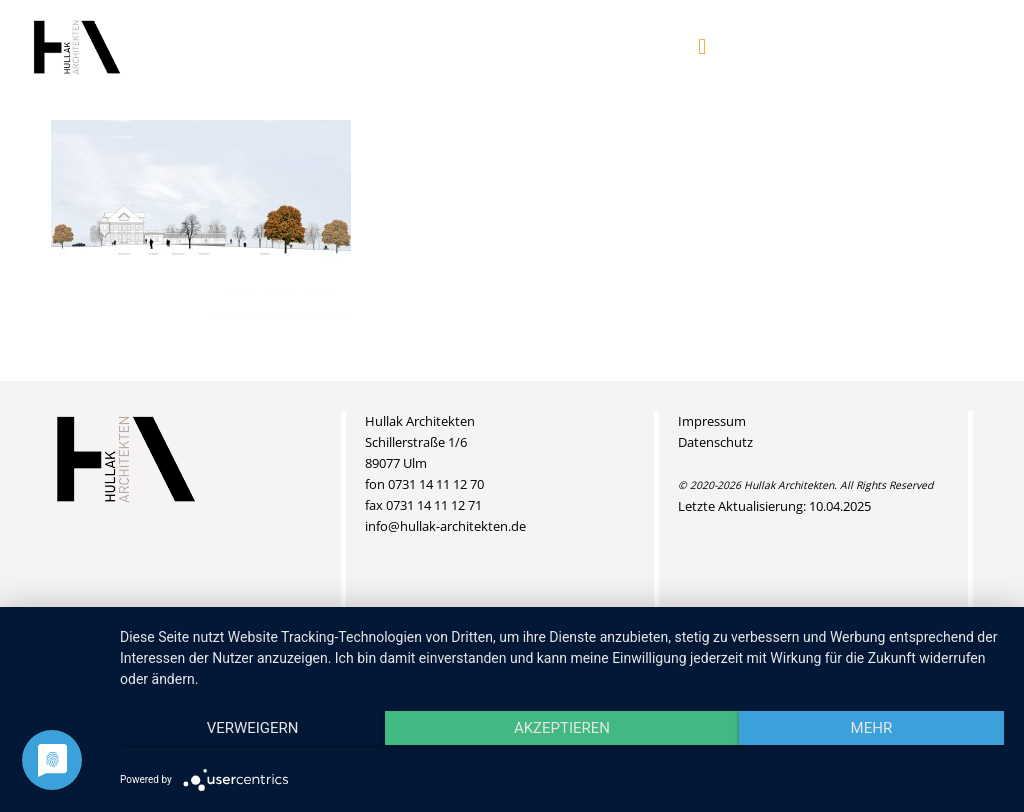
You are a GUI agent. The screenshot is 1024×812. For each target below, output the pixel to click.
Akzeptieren (562, 728)
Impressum (712, 421)
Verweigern (253, 728)
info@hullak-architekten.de (445, 526)
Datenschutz (715, 442)
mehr (872, 728)
